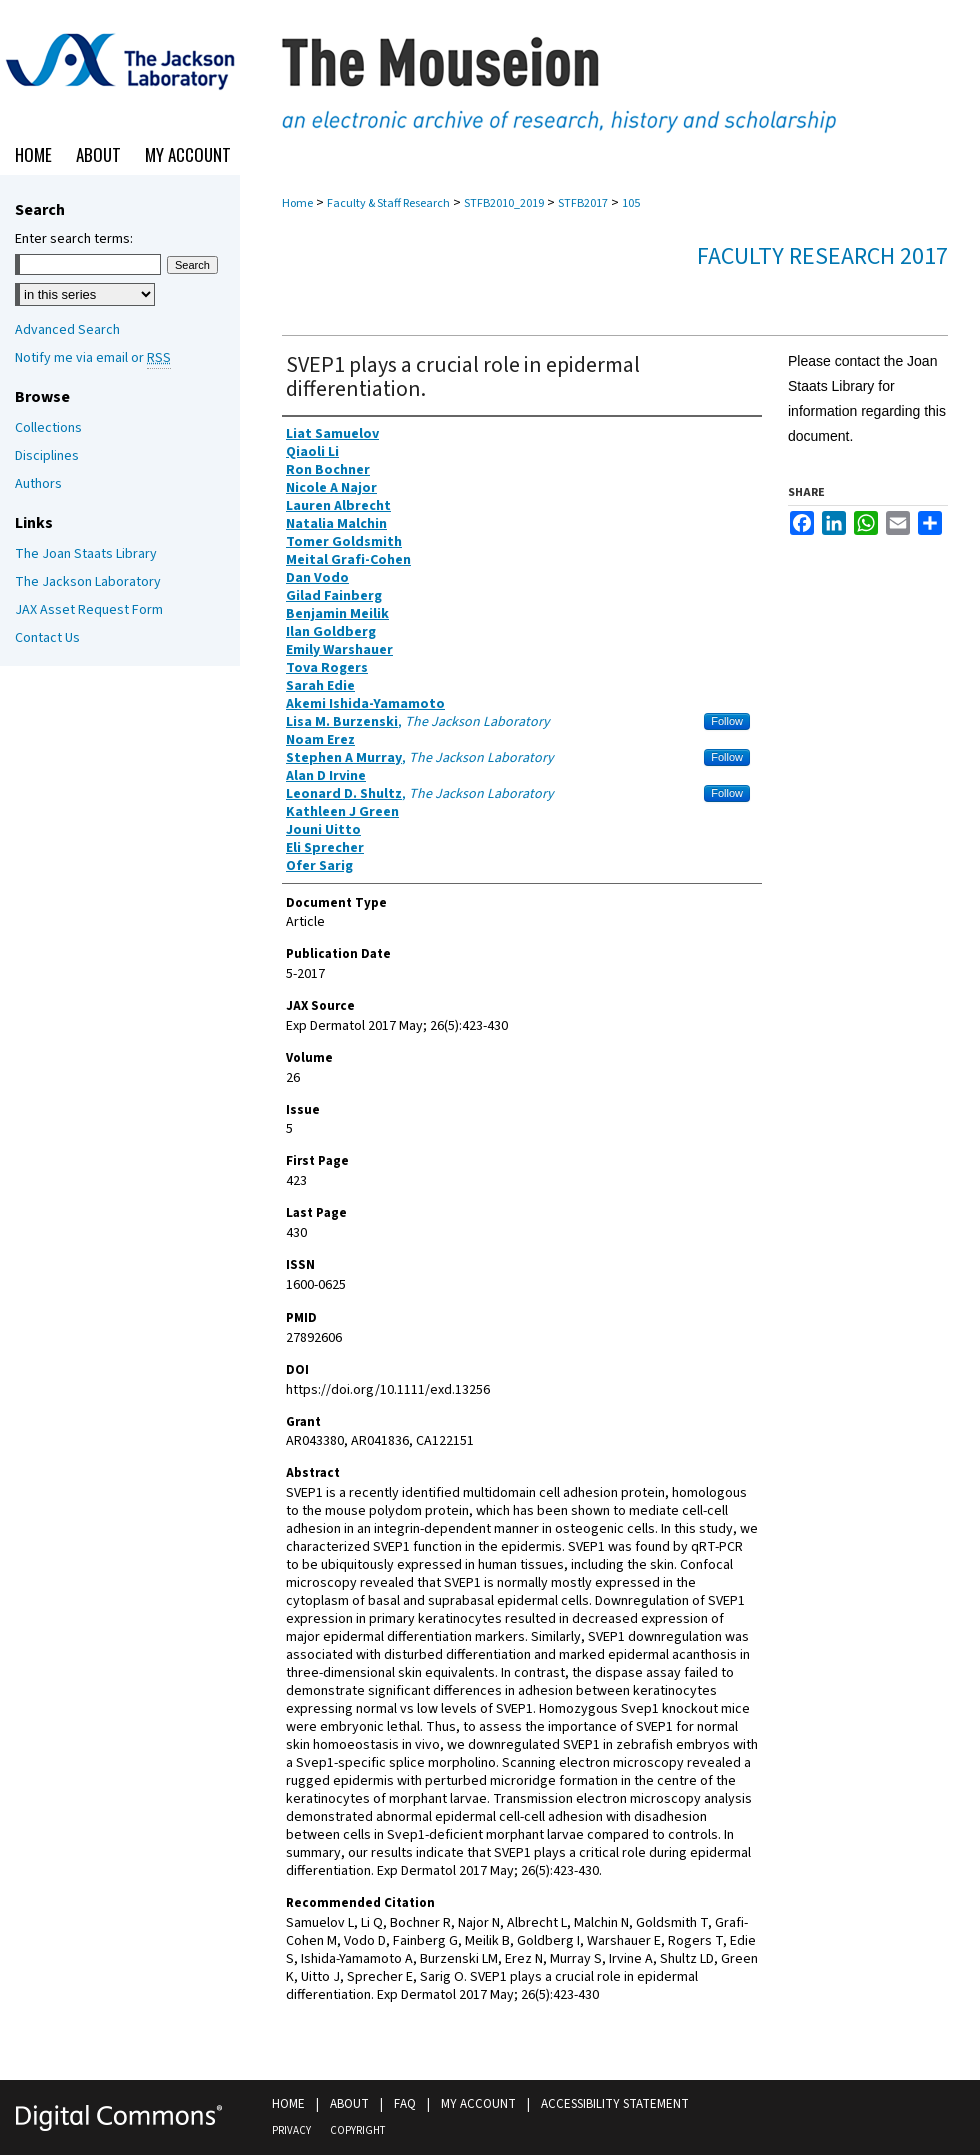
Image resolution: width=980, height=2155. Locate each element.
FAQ (405, 2104)
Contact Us (47, 638)
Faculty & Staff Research (388, 203)
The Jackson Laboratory (88, 582)
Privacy (291, 2130)
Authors (38, 484)
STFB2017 (583, 203)
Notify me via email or (93, 358)
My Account (478, 2104)
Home (297, 203)
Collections (48, 428)
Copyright (357, 2130)
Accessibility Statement (615, 2104)
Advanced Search (67, 330)
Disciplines (47, 456)
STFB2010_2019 (504, 203)
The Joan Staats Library (86, 554)
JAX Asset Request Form (89, 610)
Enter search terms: (74, 239)
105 (631, 203)
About (349, 2104)
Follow (727, 721)
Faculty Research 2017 (822, 256)
